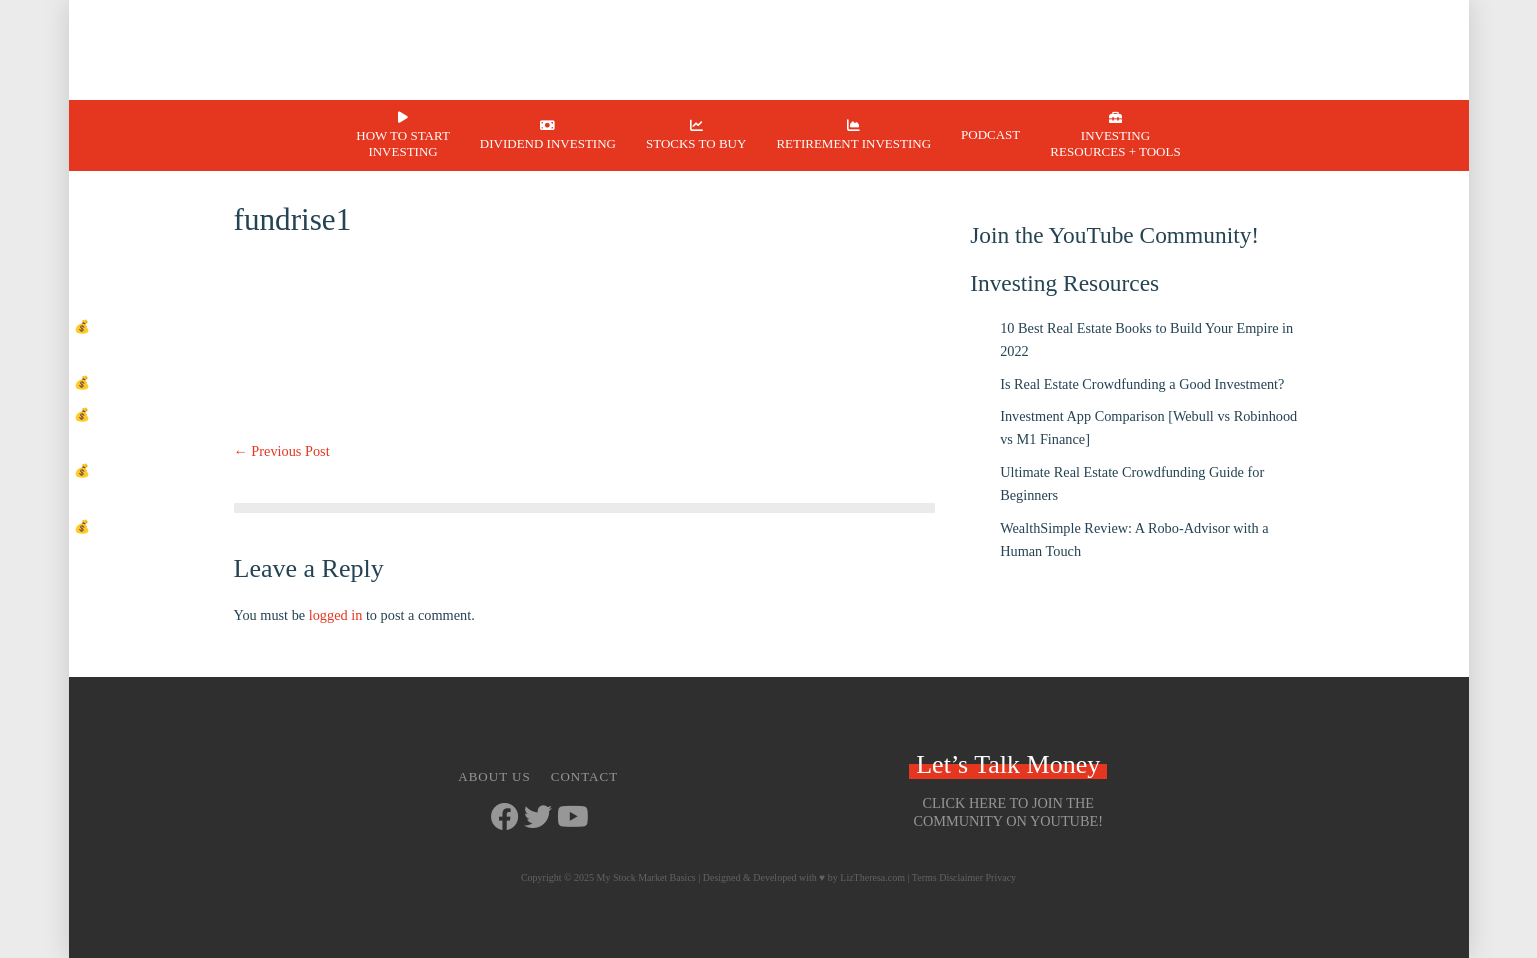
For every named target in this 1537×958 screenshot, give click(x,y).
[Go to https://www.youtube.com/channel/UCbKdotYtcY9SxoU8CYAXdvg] (571, 818)
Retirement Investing (853, 143)
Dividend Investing (548, 143)
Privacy (1001, 877)
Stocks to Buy (696, 143)
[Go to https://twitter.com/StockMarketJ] (538, 818)
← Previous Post (282, 451)
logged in (336, 615)
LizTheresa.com (872, 877)
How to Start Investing (403, 143)
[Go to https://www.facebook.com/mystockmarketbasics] (505, 818)
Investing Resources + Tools (1115, 143)
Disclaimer (961, 877)
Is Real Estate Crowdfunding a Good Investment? (1142, 384)
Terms (924, 877)
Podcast (990, 134)
